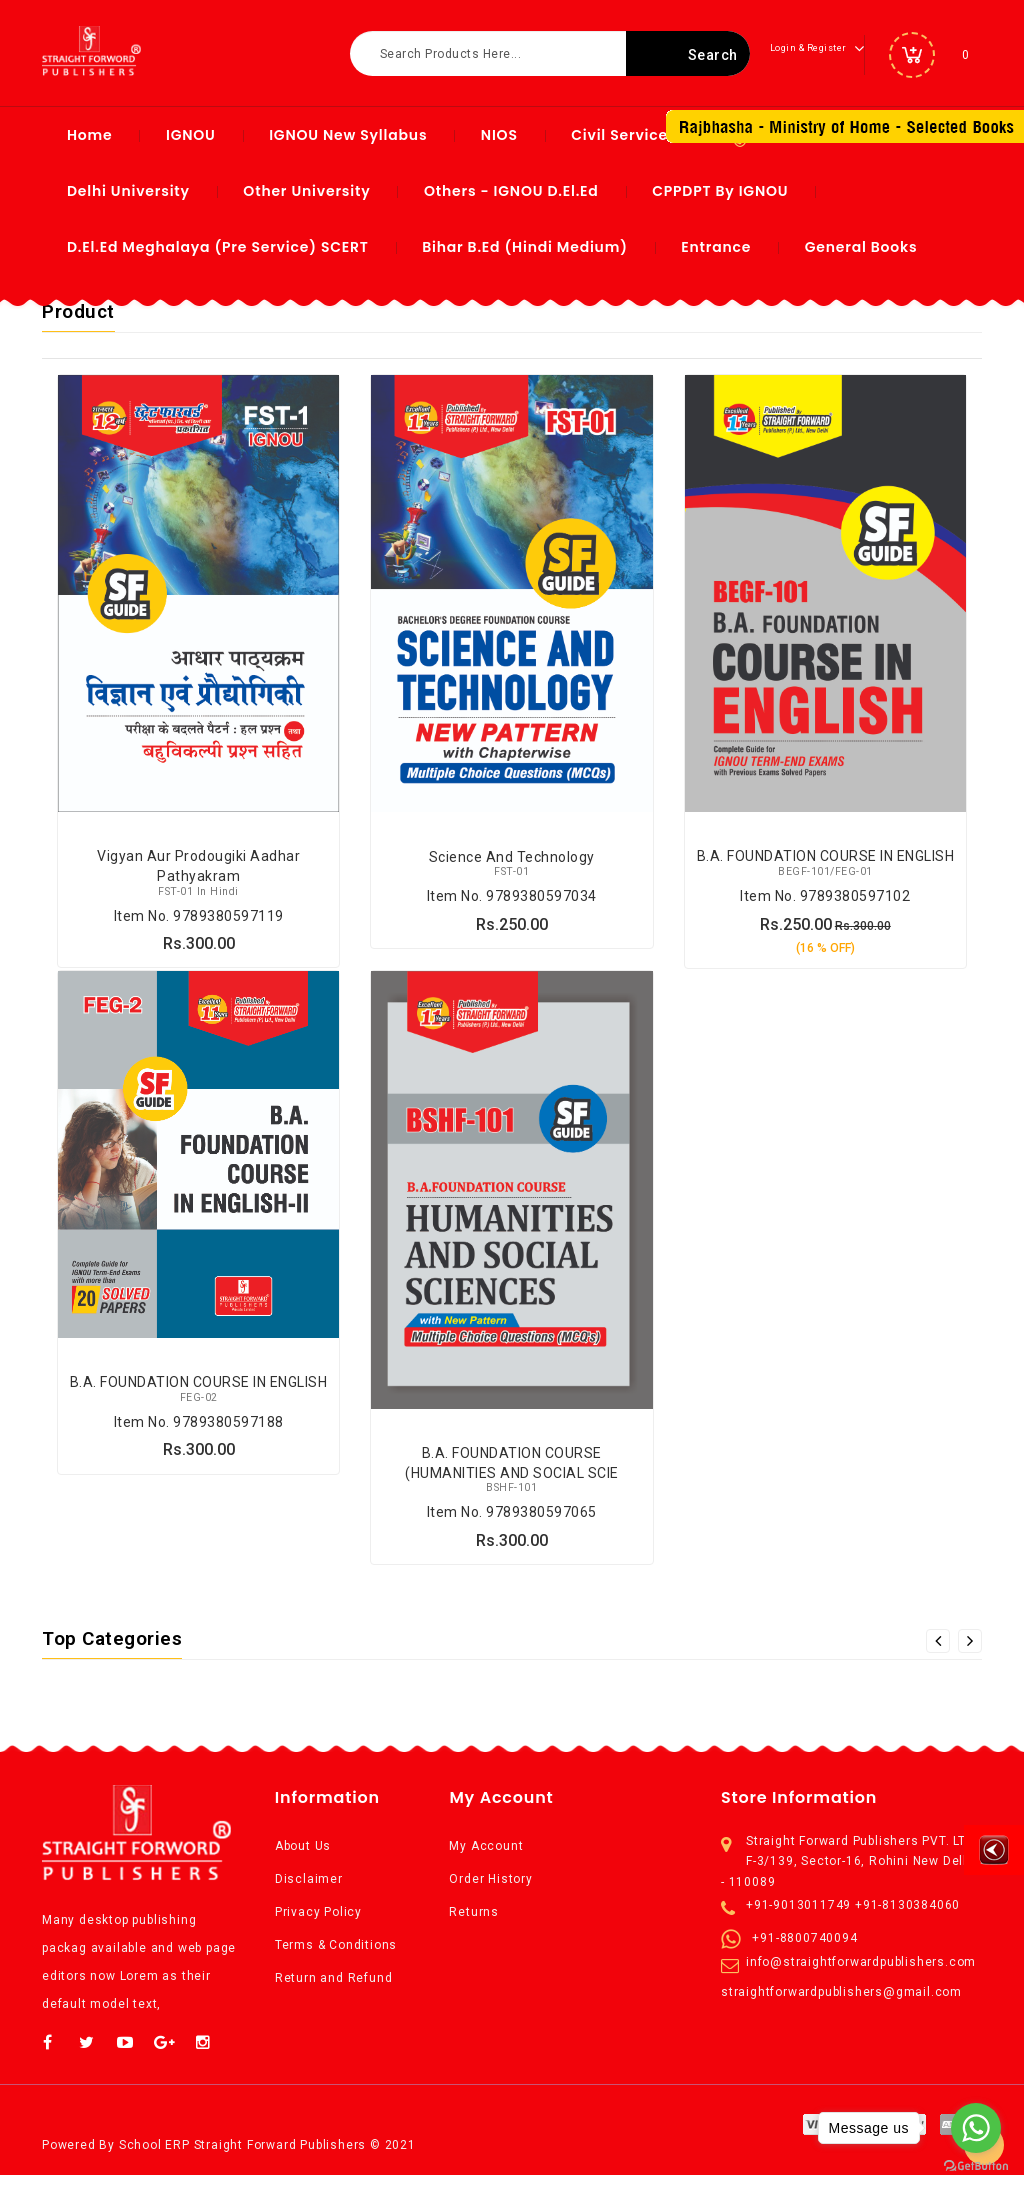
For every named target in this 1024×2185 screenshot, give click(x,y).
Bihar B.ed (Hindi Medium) (525, 247)
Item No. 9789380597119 (199, 920)
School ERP (154, 2155)
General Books (861, 247)
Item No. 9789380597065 (512, 1521)
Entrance (716, 247)
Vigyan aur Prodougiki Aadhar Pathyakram (198, 874)
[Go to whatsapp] (976, 2128)
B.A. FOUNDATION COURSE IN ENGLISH (826, 865)
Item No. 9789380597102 (825, 900)
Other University (306, 191)
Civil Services (623, 135)
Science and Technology (512, 865)
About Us (303, 1856)
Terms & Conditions (336, 1955)
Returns (474, 1922)
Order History (490, 1889)
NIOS (499, 135)
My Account (486, 1856)
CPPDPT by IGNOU (720, 191)
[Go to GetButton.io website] (976, 2165)
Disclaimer (309, 1889)
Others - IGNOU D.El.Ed (511, 191)
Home (89, 135)
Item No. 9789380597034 (512, 900)
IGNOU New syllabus (348, 135)
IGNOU (191, 135)
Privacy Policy (318, 1922)
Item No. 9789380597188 (199, 1431)
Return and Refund (334, 1988)
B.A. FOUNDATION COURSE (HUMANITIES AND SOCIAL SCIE (512, 1475)
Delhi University (128, 191)
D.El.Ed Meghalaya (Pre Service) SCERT (218, 247)
